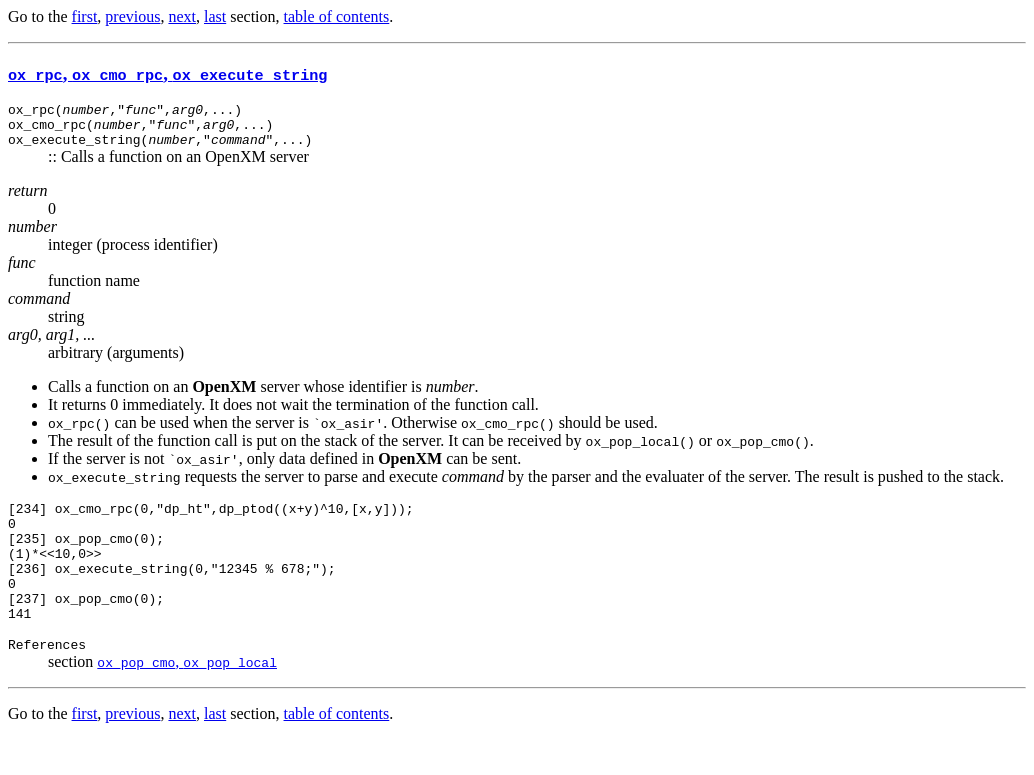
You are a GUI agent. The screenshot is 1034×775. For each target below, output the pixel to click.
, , (167, 73)
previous (132, 16)
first (85, 16)
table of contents (337, 16)
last (215, 16)
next (182, 16)
